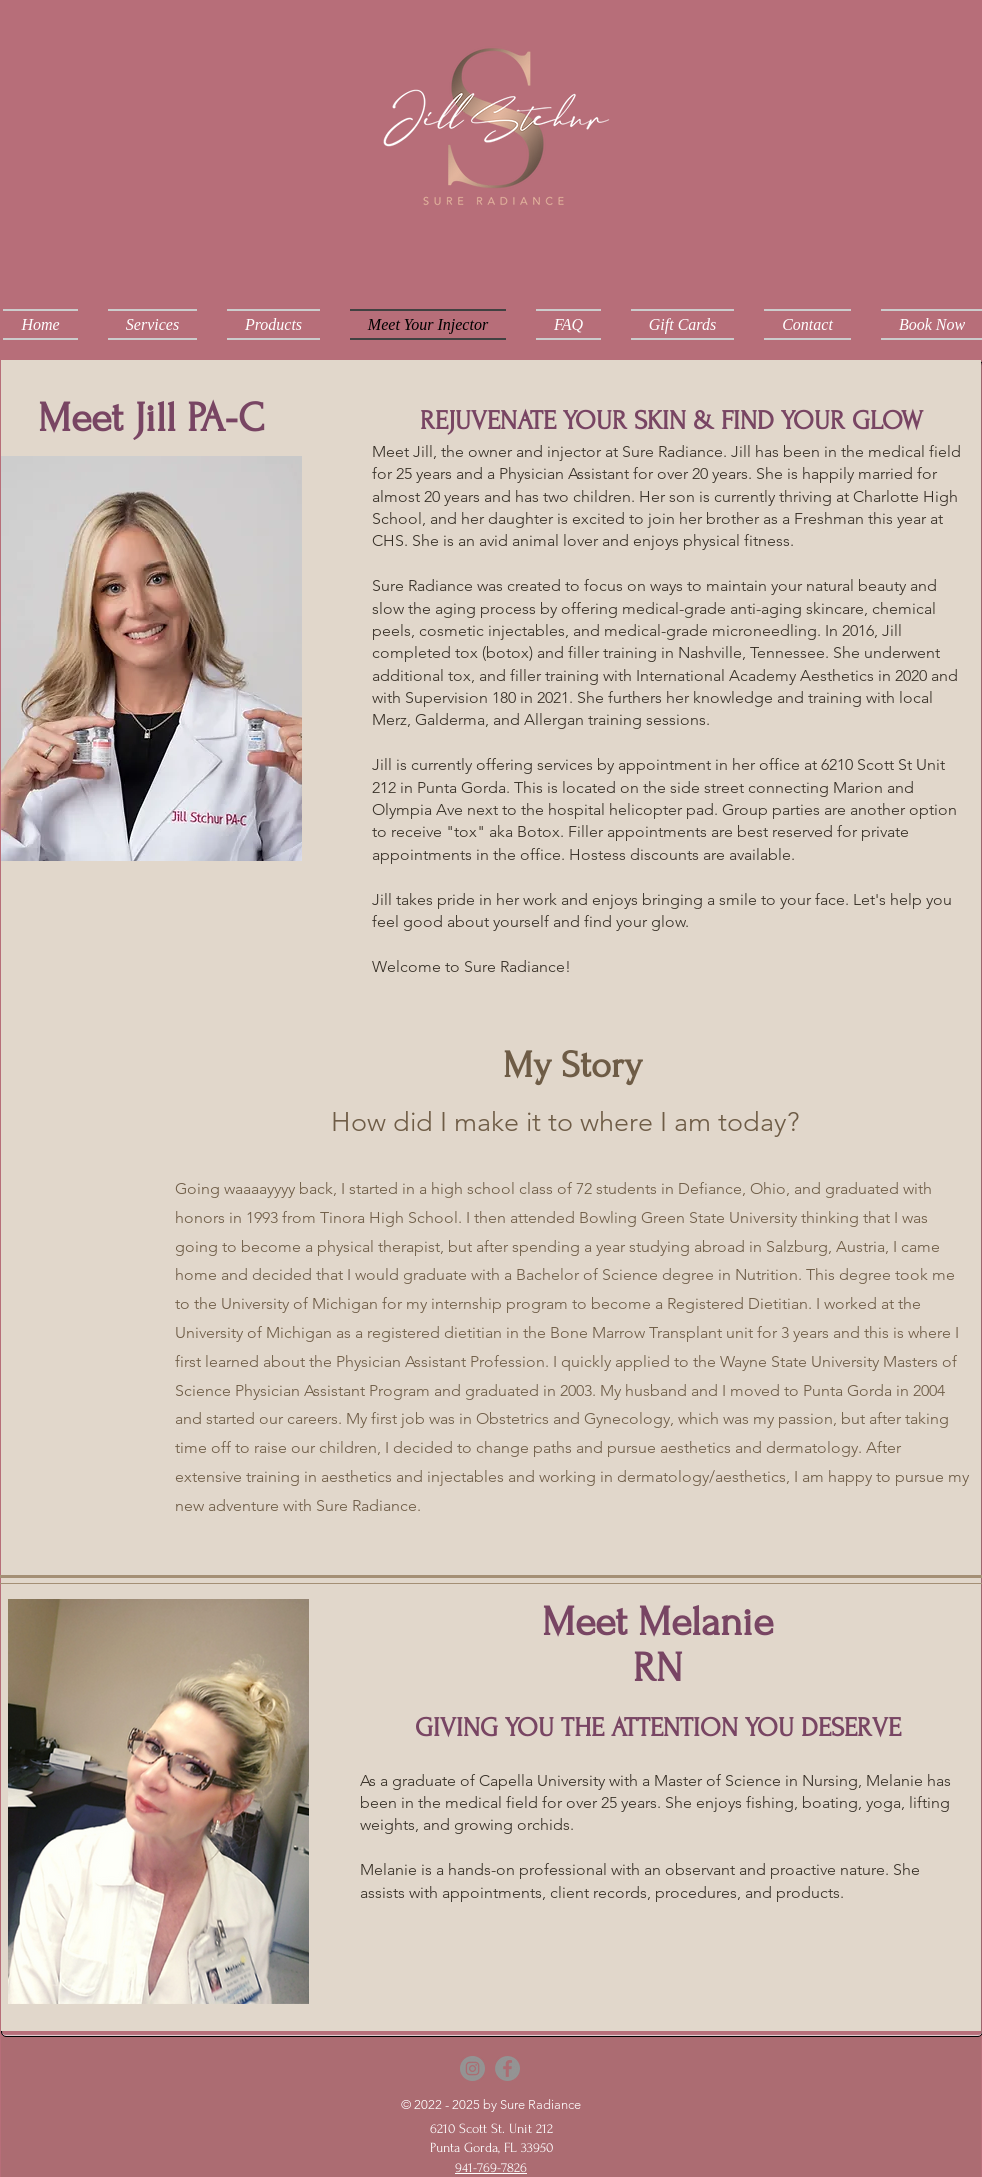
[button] (152, 324)
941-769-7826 (491, 2167)
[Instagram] (472, 2068)
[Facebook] (507, 2068)
